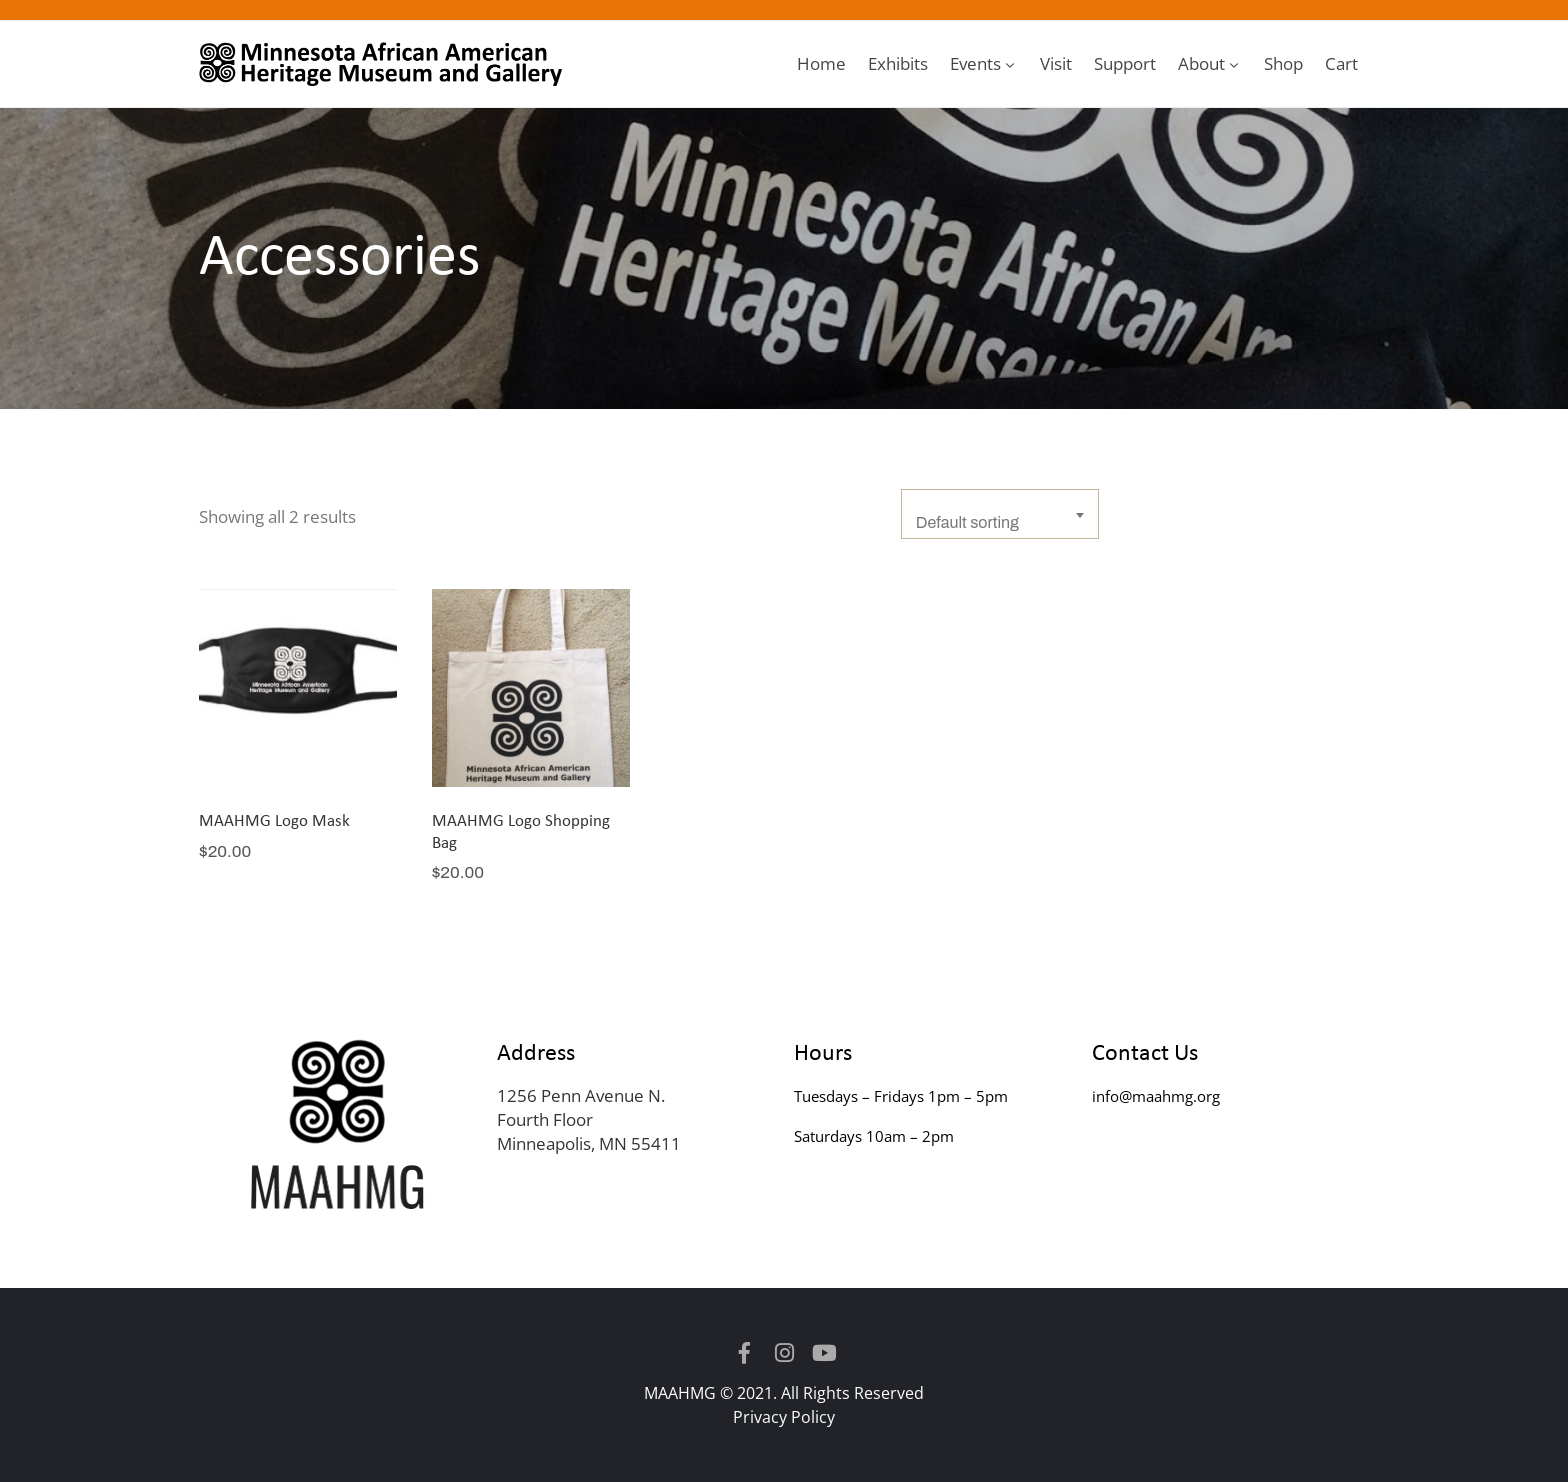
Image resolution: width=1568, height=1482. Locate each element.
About (1210, 63)
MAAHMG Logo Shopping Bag (521, 830)
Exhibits (898, 63)
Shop (1283, 63)
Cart (1341, 63)
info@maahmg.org (1156, 1096)
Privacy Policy (784, 1417)
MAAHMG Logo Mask (274, 819)
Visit (1056, 63)
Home (821, 63)
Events (984, 63)
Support (1125, 63)
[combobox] (1000, 514)
